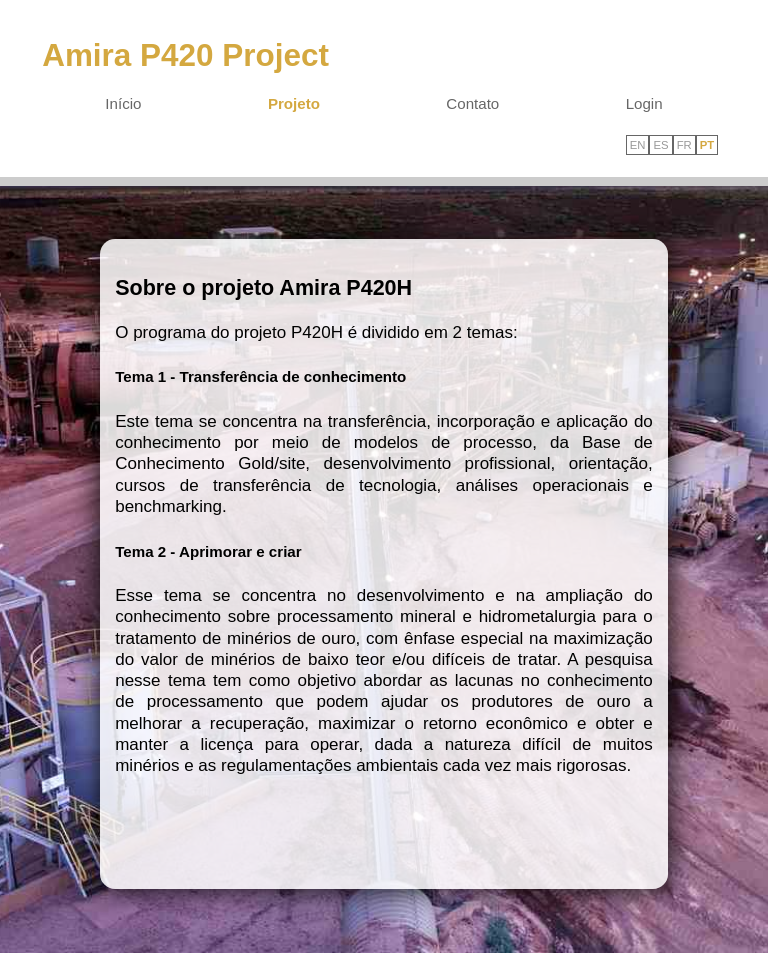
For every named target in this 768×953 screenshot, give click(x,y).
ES (660, 145)
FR (684, 145)
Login (644, 103)
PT (707, 145)
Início (123, 103)
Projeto (294, 103)
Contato (472, 103)
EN (638, 145)
